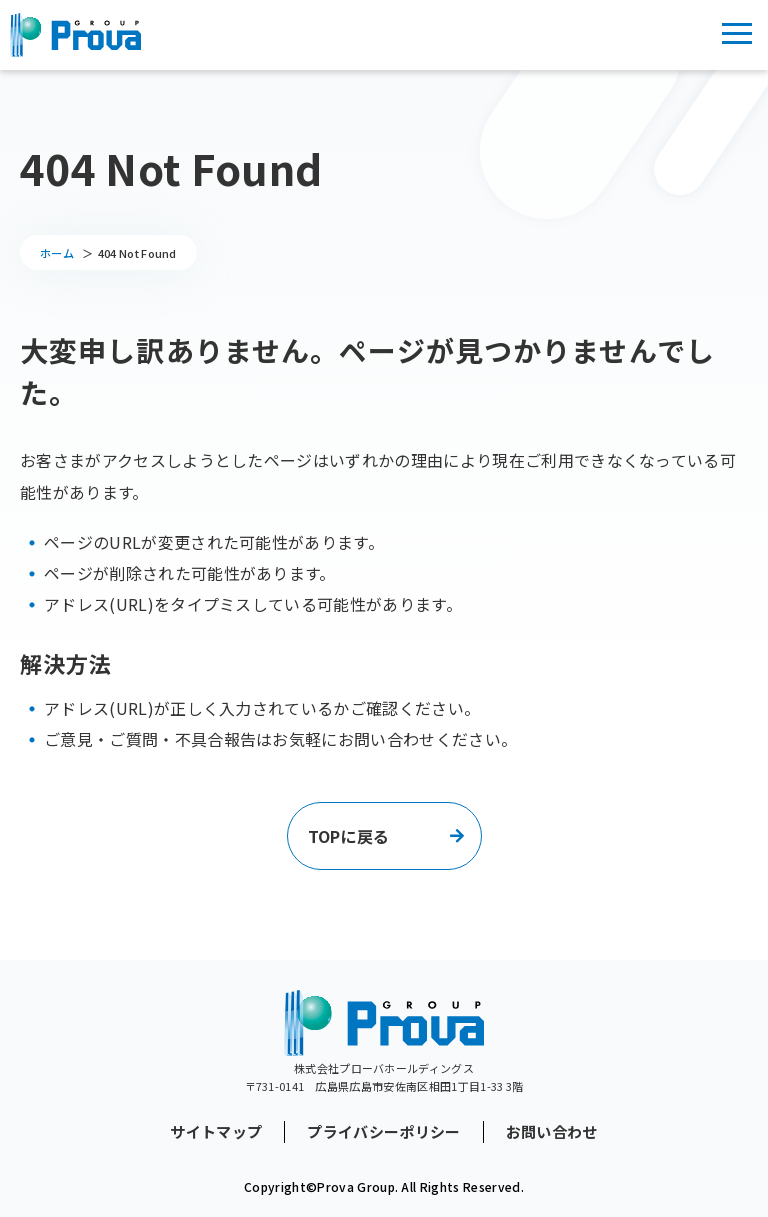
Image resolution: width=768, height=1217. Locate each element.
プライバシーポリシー (383, 1132)
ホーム (57, 253)
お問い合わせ (552, 1132)
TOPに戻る (349, 836)
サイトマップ (216, 1132)
